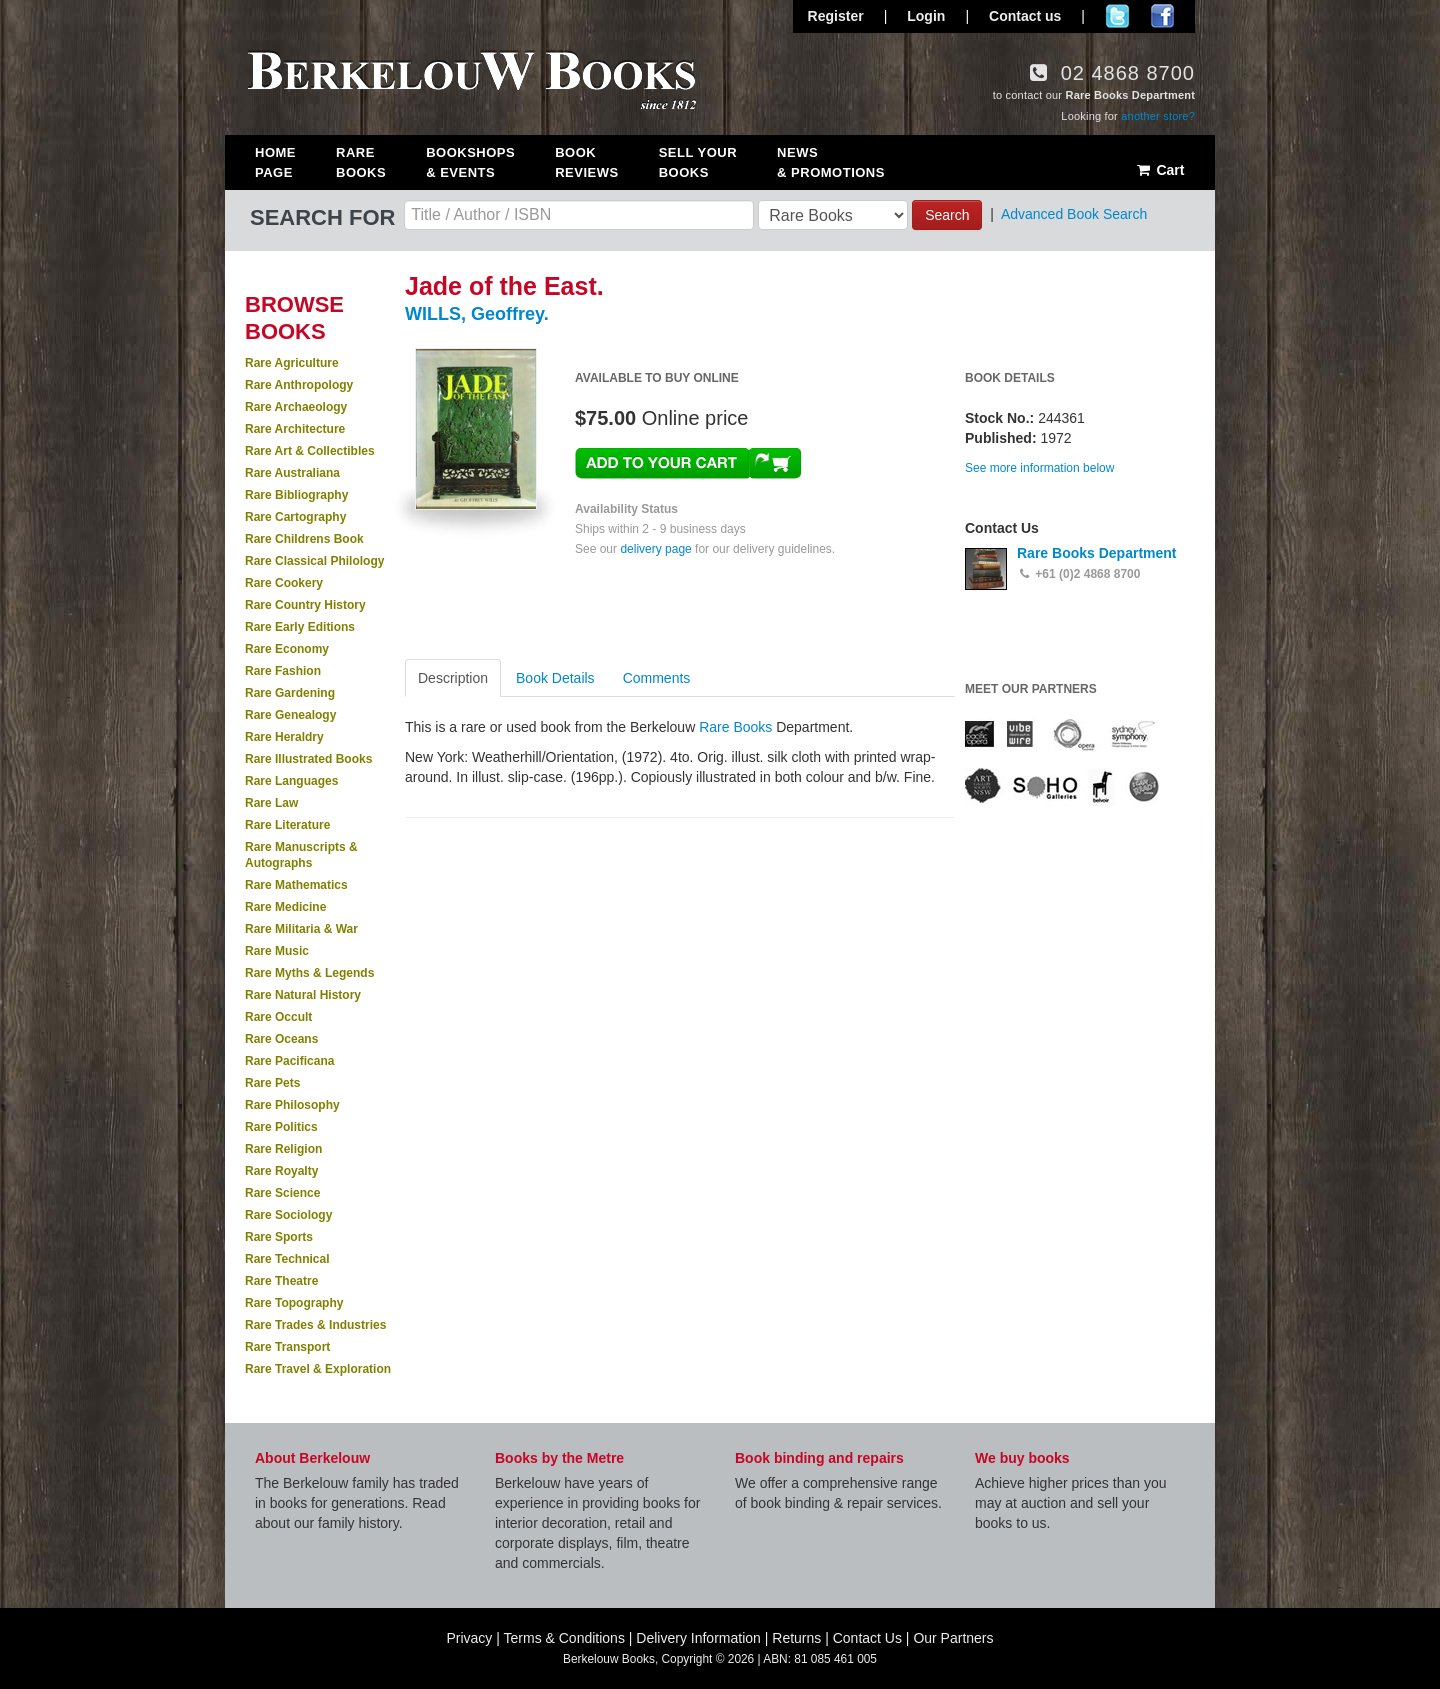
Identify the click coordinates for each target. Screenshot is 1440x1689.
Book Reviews (586, 162)
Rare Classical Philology (314, 561)
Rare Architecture (295, 429)
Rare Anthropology (299, 385)
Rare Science (282, 1193)
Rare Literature (287, 825)
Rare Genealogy (290, 715)
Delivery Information (698, 1638)
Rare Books (361, 162)
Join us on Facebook (1162, 16)
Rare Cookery (284, 583)
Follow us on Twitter (1117, 16)
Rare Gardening (290, 693)
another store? (1158, 116)
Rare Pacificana (289, 1061)
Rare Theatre (281, 1281)
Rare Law (271, 803)
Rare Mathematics (296, 885)
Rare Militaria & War (301, 929)
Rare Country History (305, 605)
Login (926, 16)
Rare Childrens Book (304, 539)
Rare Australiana (292, 473)
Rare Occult (278, 1017)
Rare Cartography (295, 517)
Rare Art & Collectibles (310, 451)
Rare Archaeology (296, 407)
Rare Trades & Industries (315, 1325)
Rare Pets (272, 1083)
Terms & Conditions (564, 1638)
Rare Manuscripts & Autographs (301, 855)
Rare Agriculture (292, 363)
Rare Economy (287, 649)
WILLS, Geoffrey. (477, 314)
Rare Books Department (1097, 553)
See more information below (1039, 468)
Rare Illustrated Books (308, 759)
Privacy (469, 1638)
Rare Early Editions (300, 627)
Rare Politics (281, 1127)
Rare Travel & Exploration (318, 1369)
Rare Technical (287, 1259)
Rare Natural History (303, 995)
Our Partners (953, 1638)
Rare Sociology (288, 1215)
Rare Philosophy (292, 1105)
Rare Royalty (281, 1171)
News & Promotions (831, 162)
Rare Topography (294, 1303)
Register (836, 16)
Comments (657, 678)
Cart (1159, 170)
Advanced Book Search (1074, 214)
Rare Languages (291, 781)
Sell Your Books (698, 162)
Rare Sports (279, 1237)
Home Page (275, 162)
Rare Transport (287, 1347)
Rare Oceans (281, 1039)
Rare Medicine (285, 907)
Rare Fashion (283, 671)
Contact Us (867, 1638)
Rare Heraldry (284, 737)
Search (947, 215)
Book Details (555, 678)
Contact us (1025, 16)
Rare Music (277, 951)
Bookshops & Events (470, 162)
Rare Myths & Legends (309, 973)
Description (453, 678)
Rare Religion (283, 1149)
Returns (796, 1638)
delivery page (655, 549)
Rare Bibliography (296, 495)
